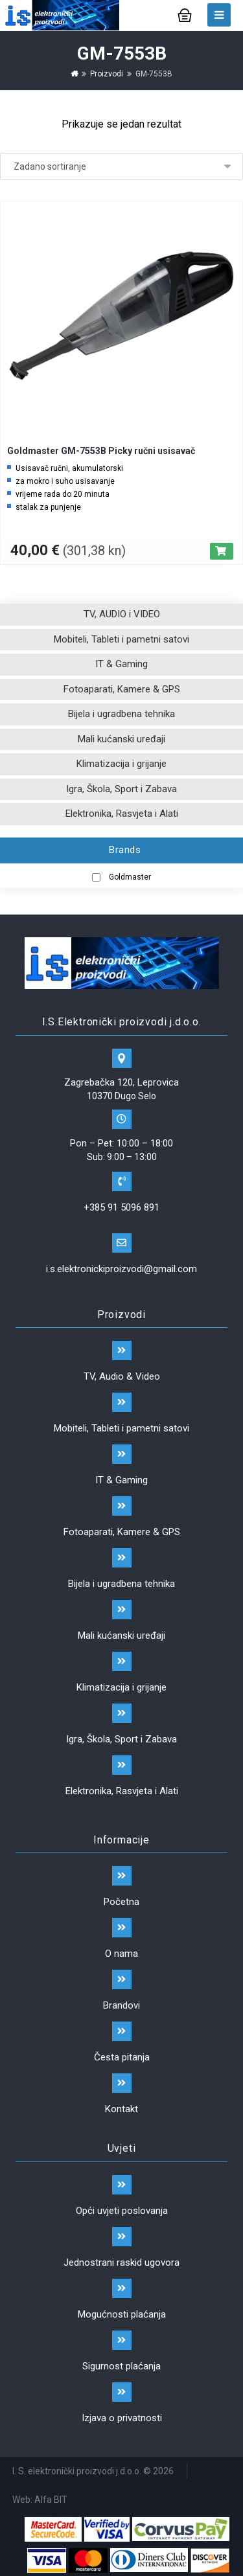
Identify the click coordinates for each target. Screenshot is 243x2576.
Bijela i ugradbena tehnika (121, 714)
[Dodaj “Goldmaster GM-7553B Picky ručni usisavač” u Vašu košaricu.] (221, 551)
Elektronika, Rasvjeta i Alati (121, 813)
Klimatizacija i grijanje (121, 763)
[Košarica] (185, 14)
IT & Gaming (121, 664)
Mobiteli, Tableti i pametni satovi (121, 639)
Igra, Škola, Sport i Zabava (121, 789)
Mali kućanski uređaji (121, 739)
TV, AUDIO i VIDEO (122, 614)
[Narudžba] (121, 166)
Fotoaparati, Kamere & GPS (122, 689)
